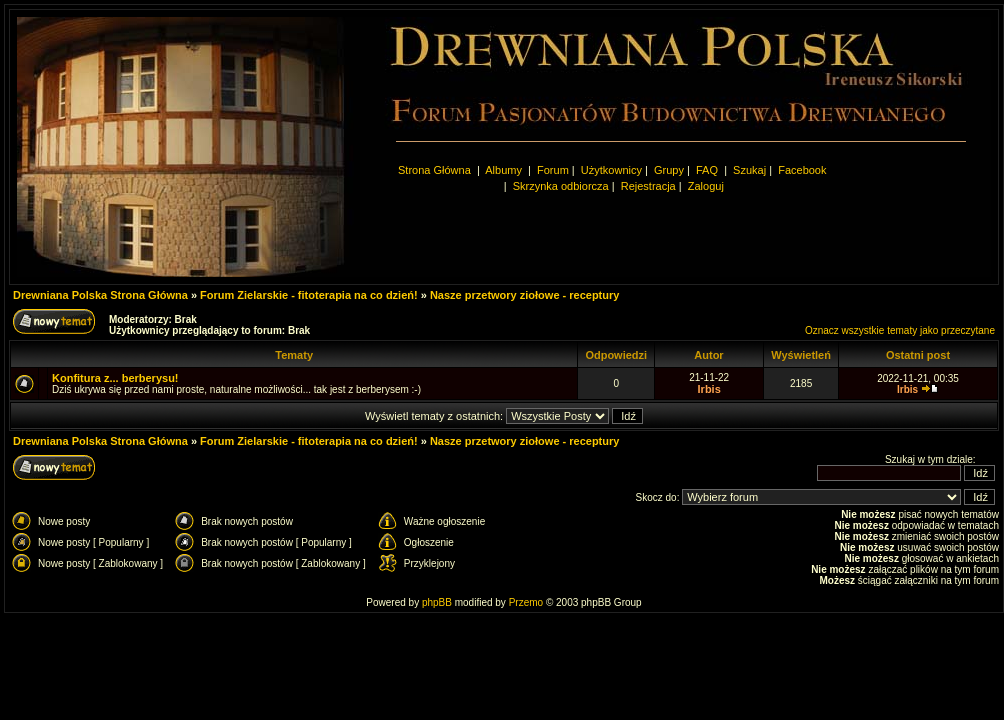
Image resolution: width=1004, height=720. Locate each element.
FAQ (707, 170)
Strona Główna (434, 170)
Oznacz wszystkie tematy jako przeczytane (900, 330)
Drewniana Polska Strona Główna (100, 295)
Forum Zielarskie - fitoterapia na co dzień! (309, 295)
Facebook (802, 170)
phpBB (437, 602)
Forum (553, 170)
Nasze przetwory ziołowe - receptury (525, 295)
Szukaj (749, 170)
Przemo (526, 602)
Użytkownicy (611, 170)
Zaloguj (706, 186)
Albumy (505, 170)
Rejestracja (648, 186)
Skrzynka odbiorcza (561, 186)
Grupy (669, 170)
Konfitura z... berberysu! (115, 378)
